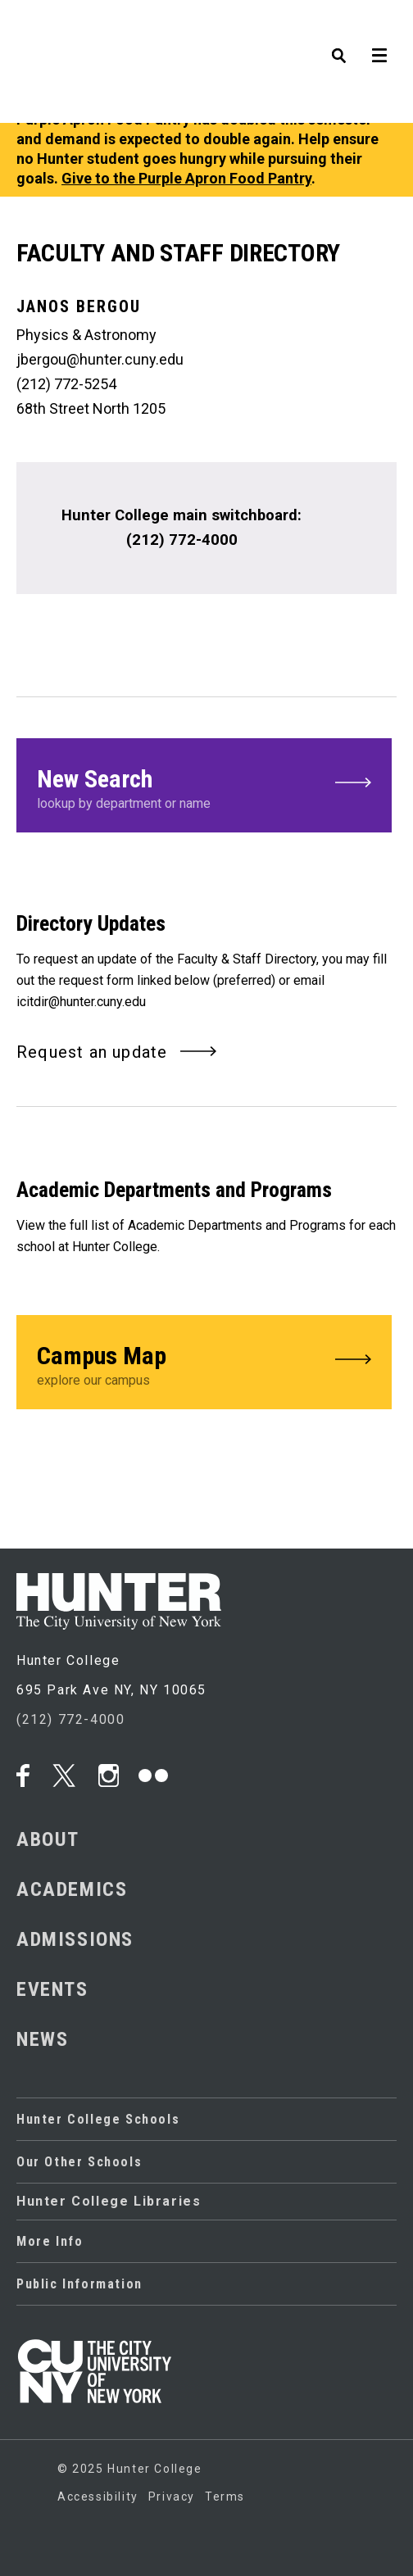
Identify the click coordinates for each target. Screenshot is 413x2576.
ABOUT (47, 1838)
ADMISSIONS (75, 1938)
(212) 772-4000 (70, 1718)
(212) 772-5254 (66, 383)
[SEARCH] (355, 29)
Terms (225, 2495)
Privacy (171, 2495)
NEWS (42, 2038)
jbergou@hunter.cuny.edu (100, 359)
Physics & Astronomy (86, 334)
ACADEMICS (71, 1888)
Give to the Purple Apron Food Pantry (186, 178)
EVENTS (52, 1988)
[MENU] (384, 29)
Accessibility (97, 2495)
